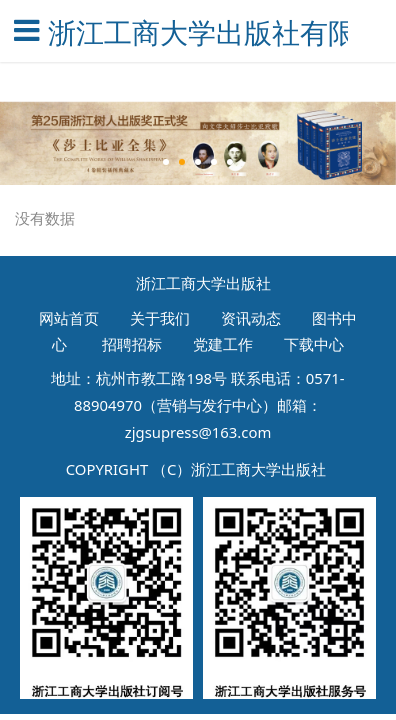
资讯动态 (251, 317)
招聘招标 (130, 344)
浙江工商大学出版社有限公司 (198, 32)
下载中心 (314, 344)
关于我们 (160, 317)
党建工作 (223, 344)
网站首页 (69, 317)
